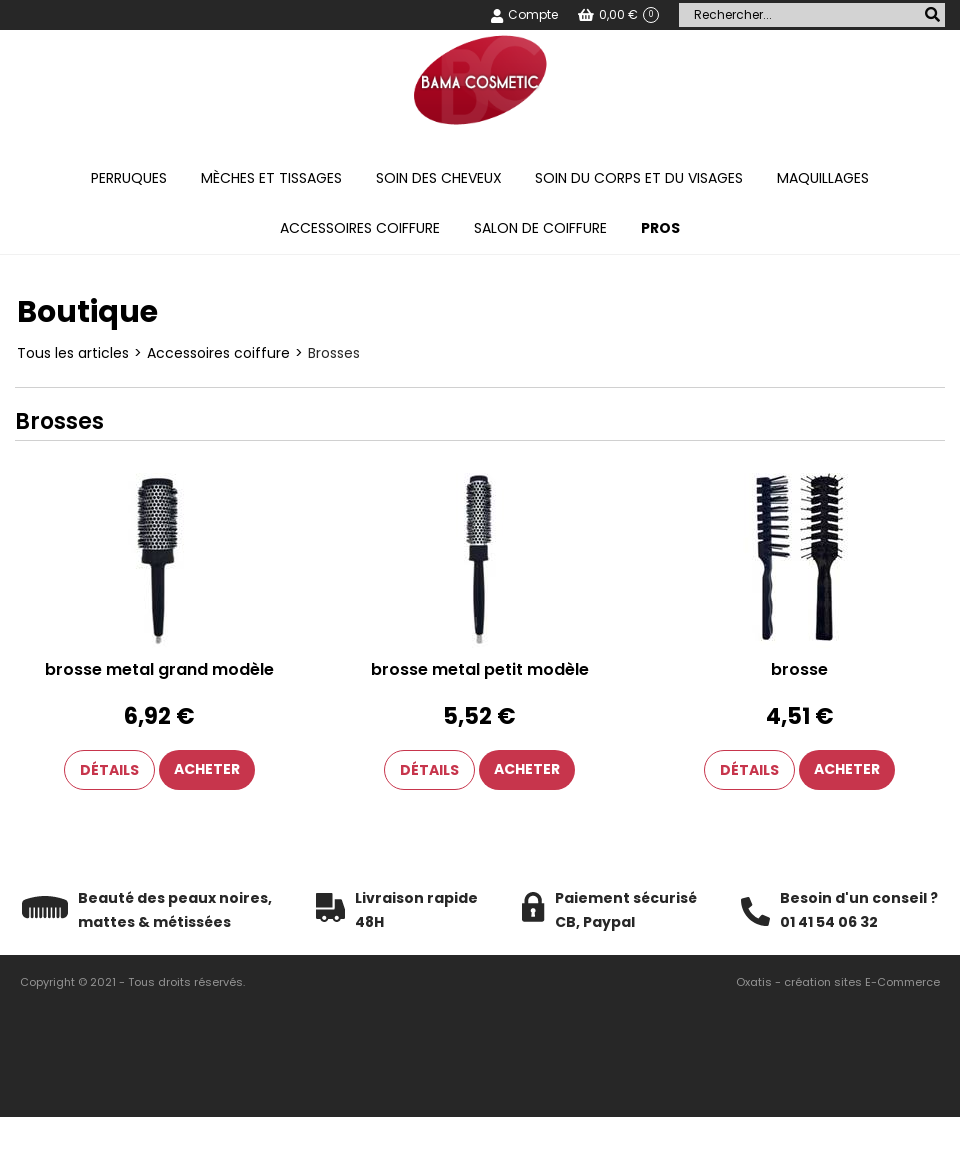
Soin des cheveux (439, 178)
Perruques (129, 178)
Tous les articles (73, 353)
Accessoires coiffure (360, 228)
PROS (660, 228)
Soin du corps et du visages (639, 178)
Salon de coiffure (540, 228)
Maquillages (823, 178)
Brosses (334, 353)
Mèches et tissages (271, 178)
